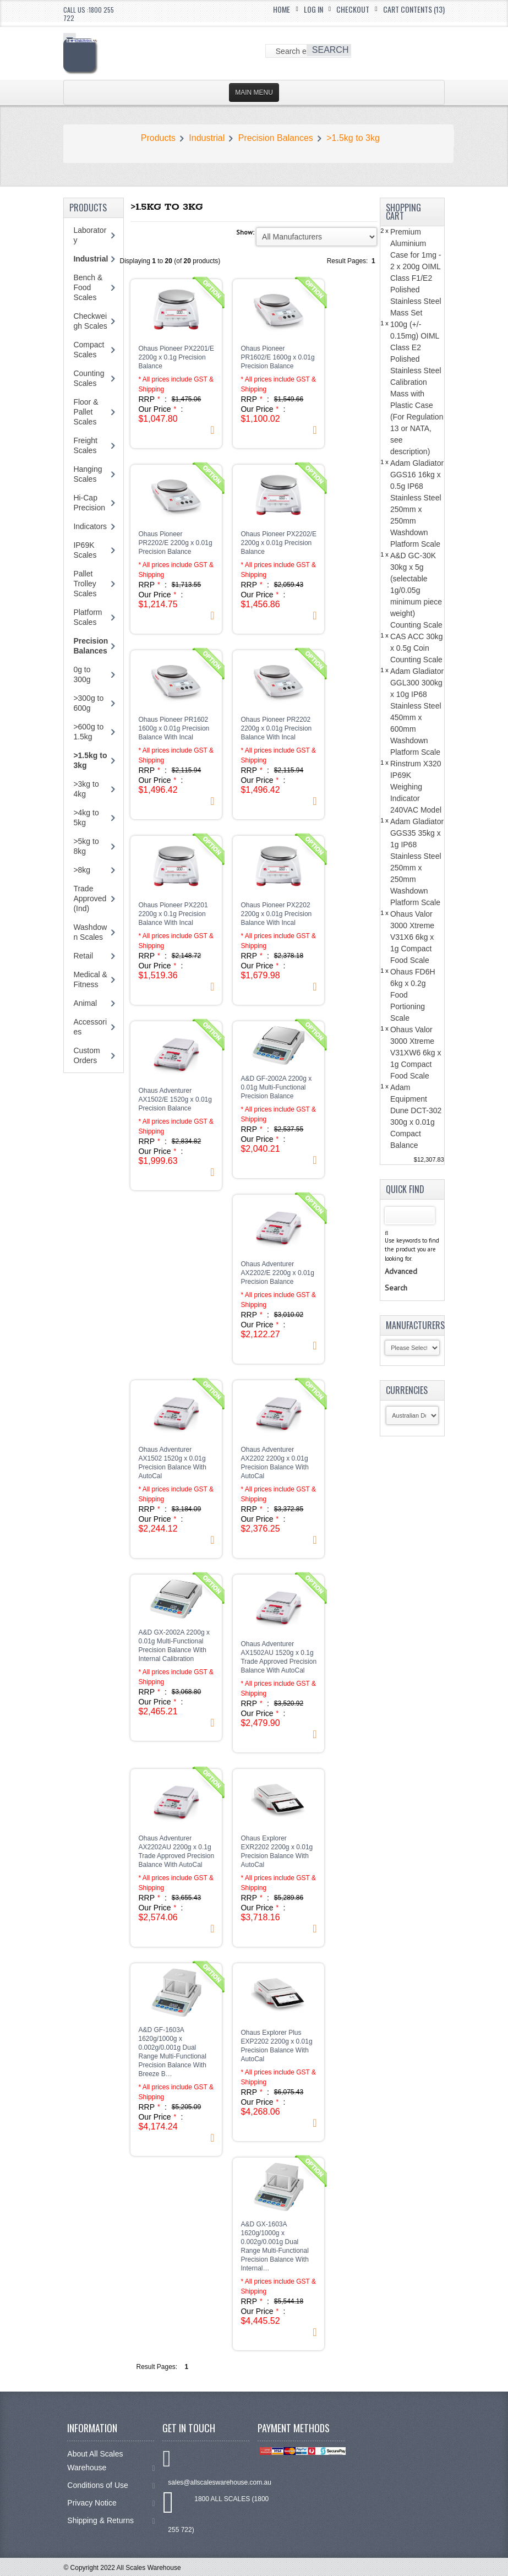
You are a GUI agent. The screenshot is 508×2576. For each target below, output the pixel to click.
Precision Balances (275, 138)
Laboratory (89, 235)
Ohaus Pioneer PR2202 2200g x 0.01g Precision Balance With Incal (276, 728)
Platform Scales (87, 617)
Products (158, 138)
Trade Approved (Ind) (89, 898)
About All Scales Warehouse (111, 2460)
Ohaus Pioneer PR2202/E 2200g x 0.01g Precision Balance (175, 542)
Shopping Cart (403, 211)
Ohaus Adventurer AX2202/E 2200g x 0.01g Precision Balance (277, 1273)
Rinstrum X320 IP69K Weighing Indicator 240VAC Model (415, 786)
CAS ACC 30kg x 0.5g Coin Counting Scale (416, 648)
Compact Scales (88, 349)
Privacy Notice (111, 2503)
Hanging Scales (87, 474)
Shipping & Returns (111, 2520)
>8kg (81, 869)
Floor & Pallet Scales (85, 411)
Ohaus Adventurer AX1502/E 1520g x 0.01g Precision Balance (174, 1099)
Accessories (90, 1026)
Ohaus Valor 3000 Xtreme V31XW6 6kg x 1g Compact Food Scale (415, 1052)
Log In (313, 9)
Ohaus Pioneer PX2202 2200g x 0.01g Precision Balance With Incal (276, 914)
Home (281, 9)
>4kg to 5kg (86, 817)
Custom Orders (86, 1055)
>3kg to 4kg (86, 789)
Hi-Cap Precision (89, 502)
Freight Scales (85, 445)
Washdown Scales (90, 932)
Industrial (207, 138)
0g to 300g (81, 674)
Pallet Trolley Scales (84, 583)
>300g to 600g (88, 703)
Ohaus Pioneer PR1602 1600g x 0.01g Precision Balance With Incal (173, 728)
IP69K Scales (84, 550)
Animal (85, 1003)
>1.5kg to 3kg (353, 138)
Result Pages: (156, 2367)
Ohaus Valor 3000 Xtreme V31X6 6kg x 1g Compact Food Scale (412, 937)
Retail (83, 955)
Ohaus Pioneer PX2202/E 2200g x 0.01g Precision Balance (278, 542)
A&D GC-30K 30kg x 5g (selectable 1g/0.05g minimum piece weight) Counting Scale (416, 590)
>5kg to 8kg (86, 846)
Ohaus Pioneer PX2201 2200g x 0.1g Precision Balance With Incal (172, 914)
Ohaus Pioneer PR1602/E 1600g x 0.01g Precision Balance (277, 357)
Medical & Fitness (90, 979)
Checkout (352, 9)
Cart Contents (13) (414, 9)
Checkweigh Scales (90, 321)
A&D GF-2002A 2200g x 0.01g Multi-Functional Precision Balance (276, 1087)
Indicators (90, 526)
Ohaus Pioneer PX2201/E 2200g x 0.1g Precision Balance (176, 357)
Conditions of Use (111, 2485)
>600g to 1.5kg (88, 731)
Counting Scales (88, 378)
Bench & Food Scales (87, 287)
